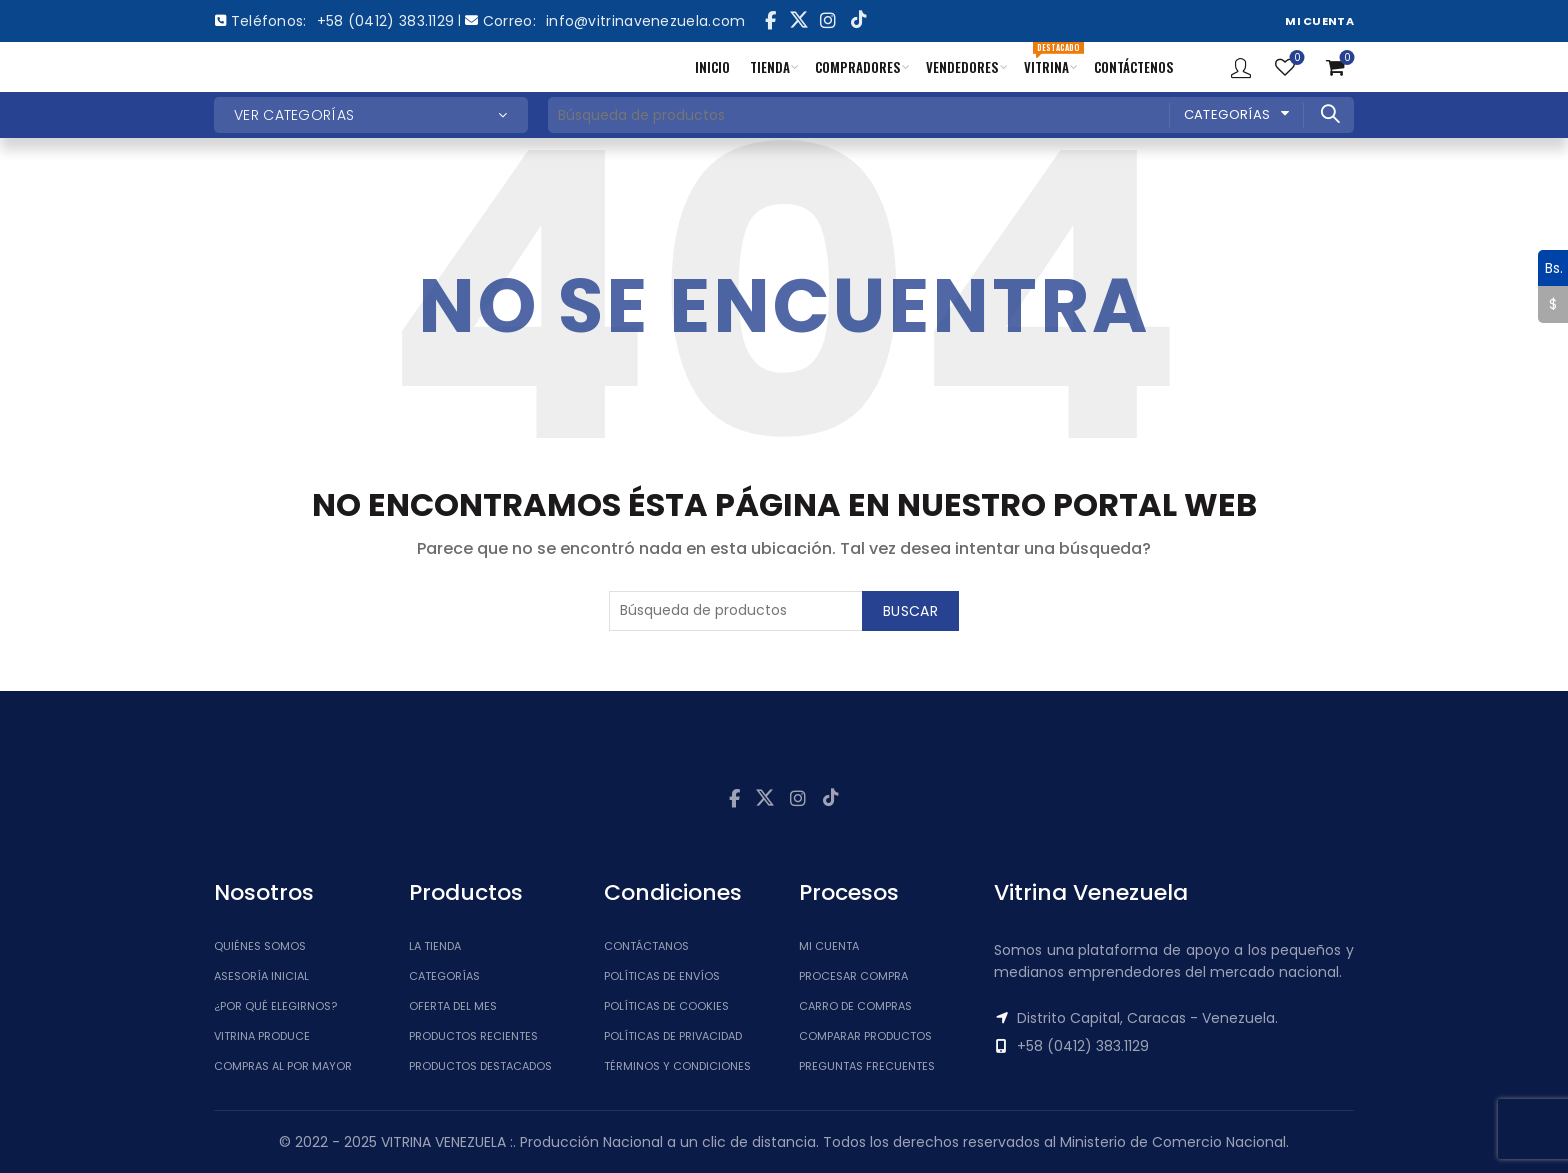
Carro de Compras (855, 1006)
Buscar (1329, 114)
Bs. (1550, 268)
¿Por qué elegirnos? (275, 1006)
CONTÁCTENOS (1134, 67)
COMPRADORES (858, 67)
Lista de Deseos (1295, 58)
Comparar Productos (865, 1036)
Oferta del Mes (453, 1006)
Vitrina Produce (262, 1036)
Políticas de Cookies (666, 1006)
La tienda (435, 946)
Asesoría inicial (261, 976)
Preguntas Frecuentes (867, 1066)
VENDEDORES (962, 67)
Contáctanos (646, 946)
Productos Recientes (473, 1036)
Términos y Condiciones (677, 1066)
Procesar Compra (853, 976)
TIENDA (770, 67)
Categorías (1227, 114)
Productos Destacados (480, 1066)
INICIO (712, 67)
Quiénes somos (260, 946)
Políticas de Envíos (662, 976)
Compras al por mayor (283, 1066)
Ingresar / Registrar (1241, 67)
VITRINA (1051, 59)
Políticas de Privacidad (673, 1036)
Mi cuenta (829, 946)
